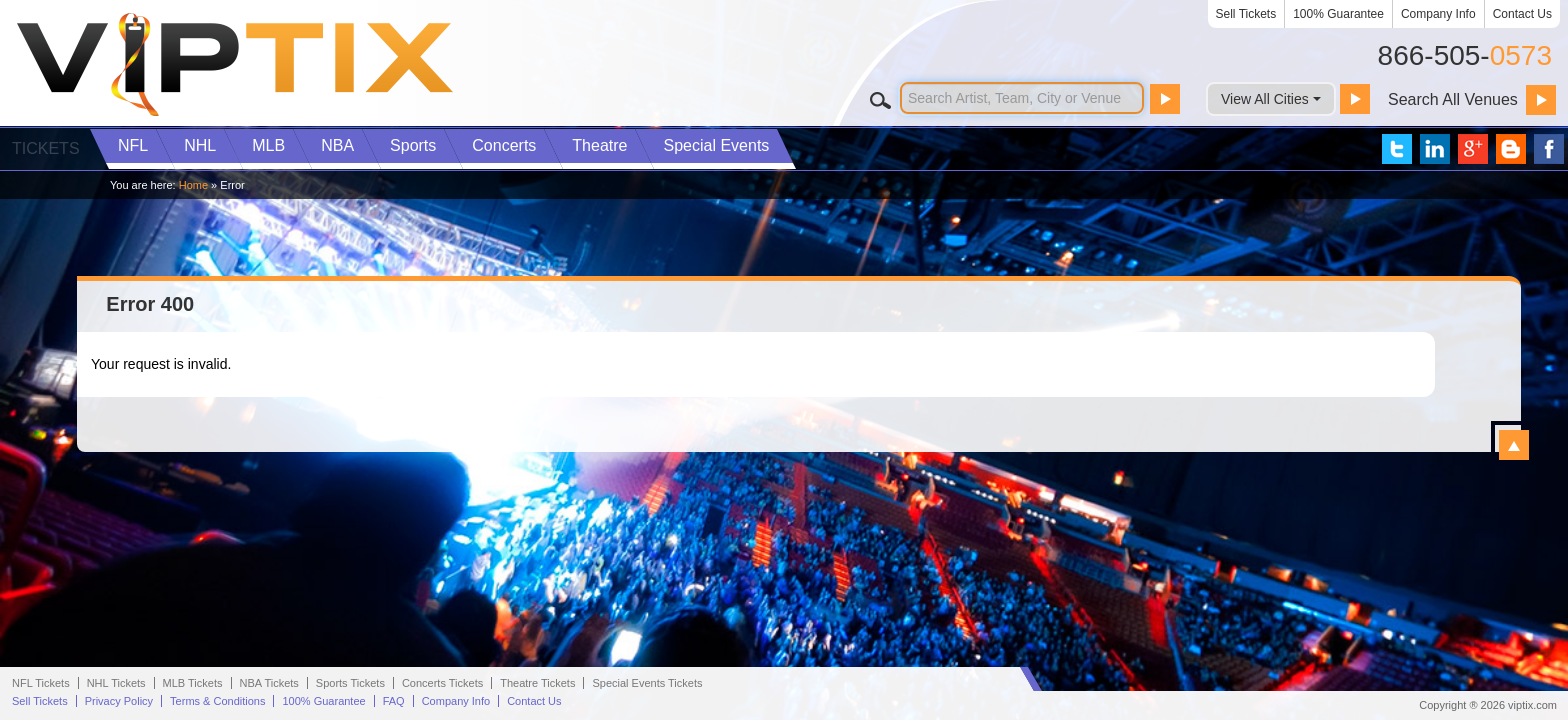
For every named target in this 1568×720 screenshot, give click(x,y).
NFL (133, 145)
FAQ (394, 701)
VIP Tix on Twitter (1397, 149)
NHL (200, 145)
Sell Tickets (1246, 14)
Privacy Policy (119, 701)
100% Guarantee (1338, 14)
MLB (268, 145)
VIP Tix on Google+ (1473, 149)
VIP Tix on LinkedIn (1435, 149)
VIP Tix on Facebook (1549, 149)
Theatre (599, 145)
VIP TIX (234, 65)
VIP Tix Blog (1511, 149)
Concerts (504, 145)
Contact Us (1522, 14)
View (1514, 445)
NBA (337, 145)
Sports (413, 145)
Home (193, 185)
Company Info (1438, 14)
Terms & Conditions (217, 701)
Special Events (716, 145)
